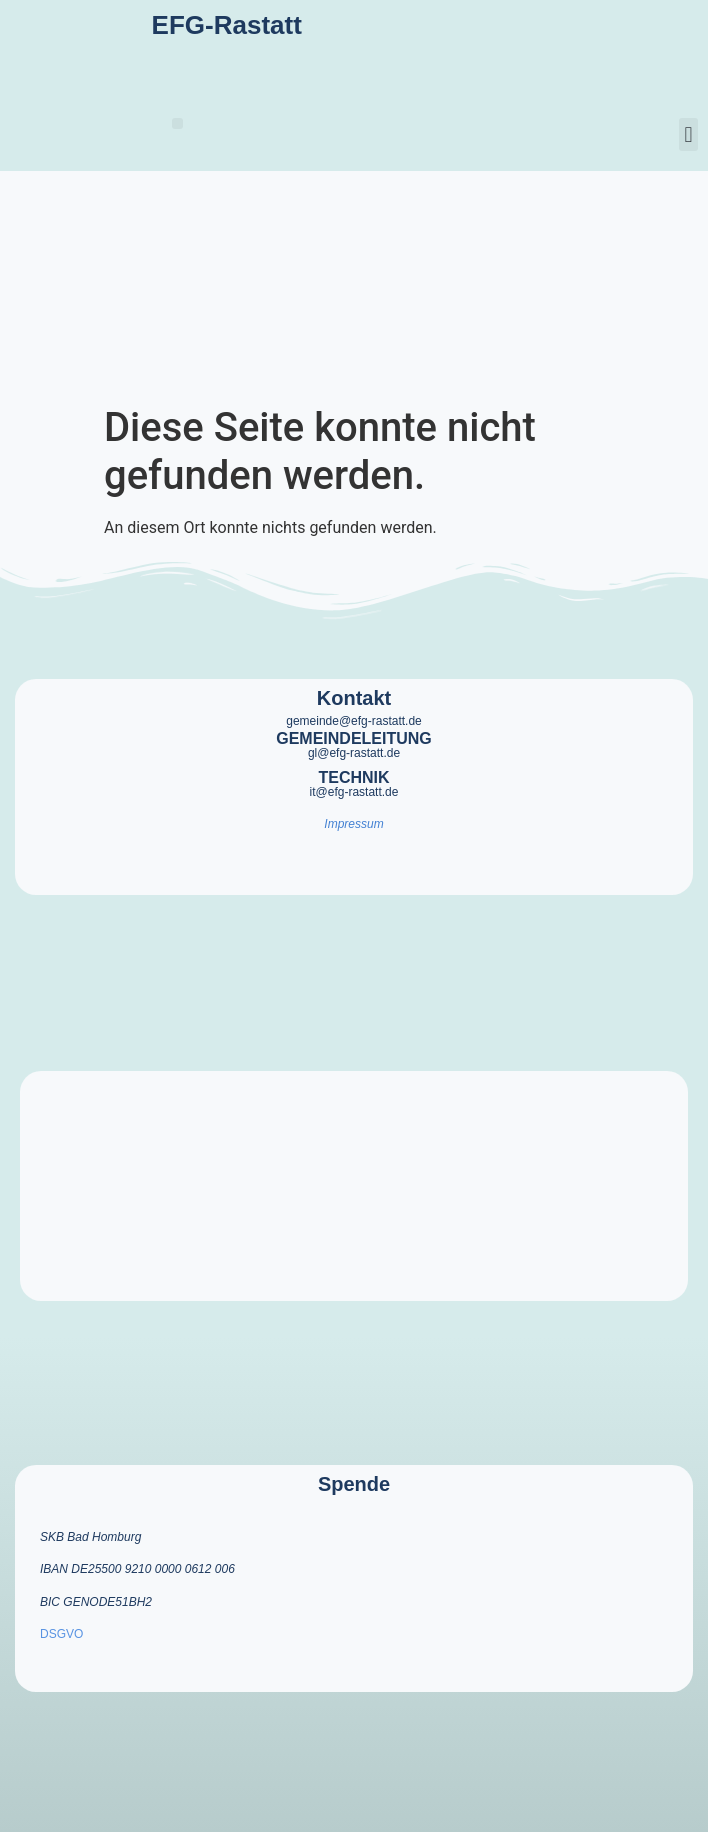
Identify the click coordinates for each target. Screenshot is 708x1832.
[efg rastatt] (354, 1186)
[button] (177, 123)
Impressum (353, 824)
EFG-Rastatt (227, 25)
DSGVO (61, 1634)
